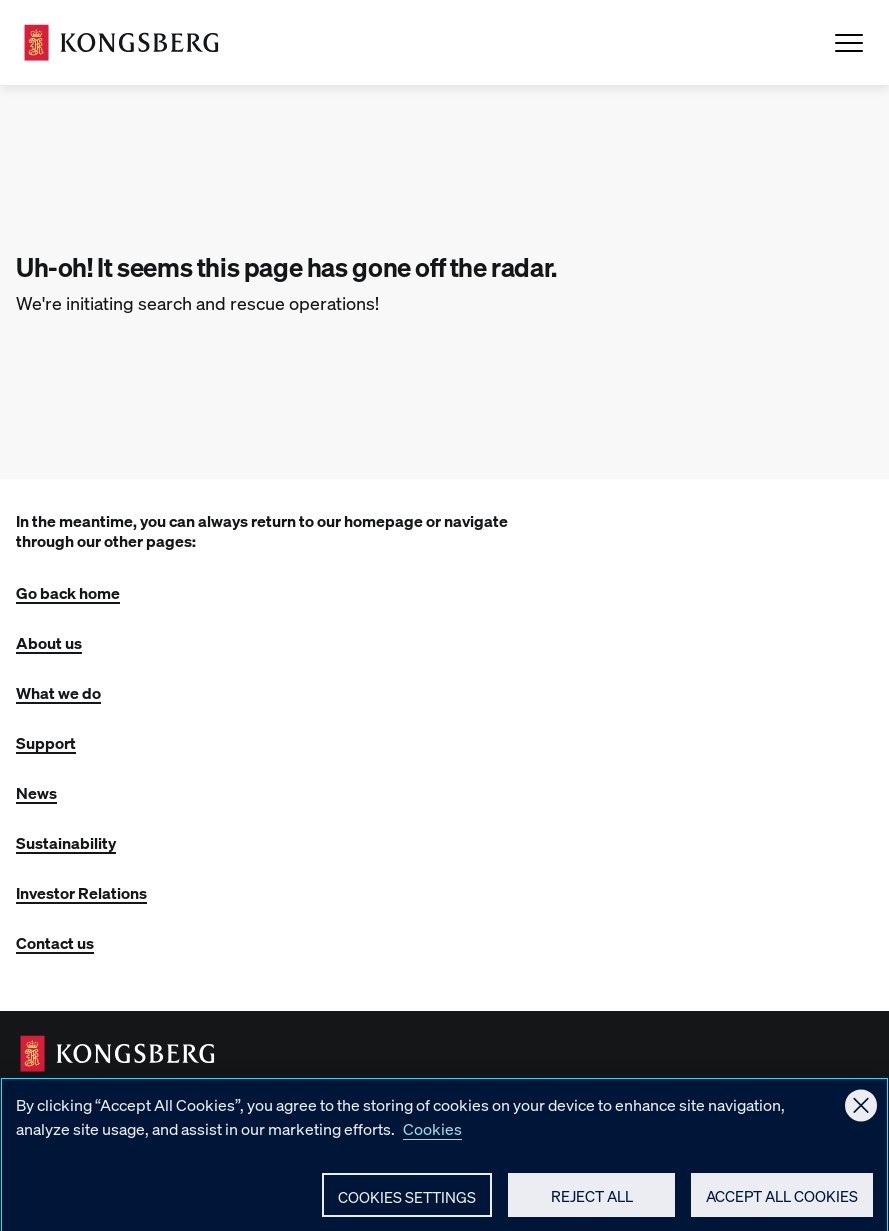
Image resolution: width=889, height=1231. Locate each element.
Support (46, 742)
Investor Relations (81, 892)
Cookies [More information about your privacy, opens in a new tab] (432, 1139)
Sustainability (66, 842)
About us (49, 642)
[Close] (861, 1116)
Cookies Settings (407, 1208)
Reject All (592, 1207)
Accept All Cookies (782, 1207)
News (36, 792)
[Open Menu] (849, 43)
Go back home (68, 592)
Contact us (55, 942)
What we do (58, 692)
